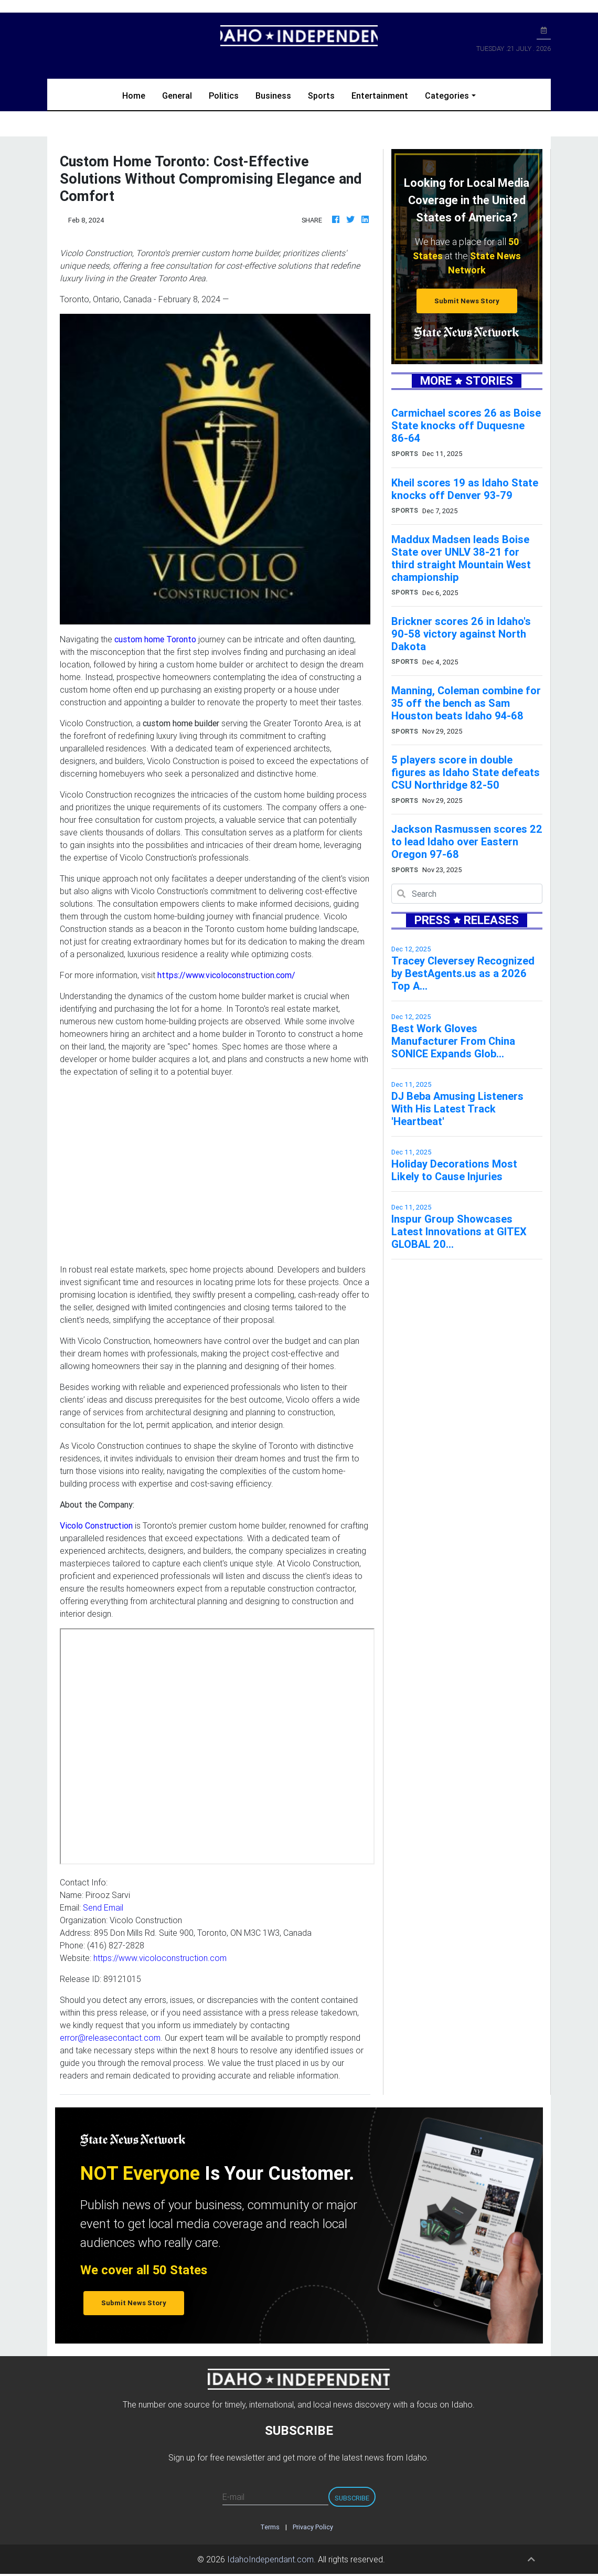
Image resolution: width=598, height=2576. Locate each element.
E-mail (233, 2497)
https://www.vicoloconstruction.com (160, 1958)
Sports (321, 95)
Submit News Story (466, 300)
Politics (224, 95)
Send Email (103, 1907)
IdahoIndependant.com (270, 2559)
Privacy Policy (313, 2526)
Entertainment (379, 95)
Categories (447, 95)
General (177, 95)
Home (138, 95)
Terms (270, 2526)
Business (273, 95)
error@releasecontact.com (110, 2037)
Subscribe (352, 2498)
